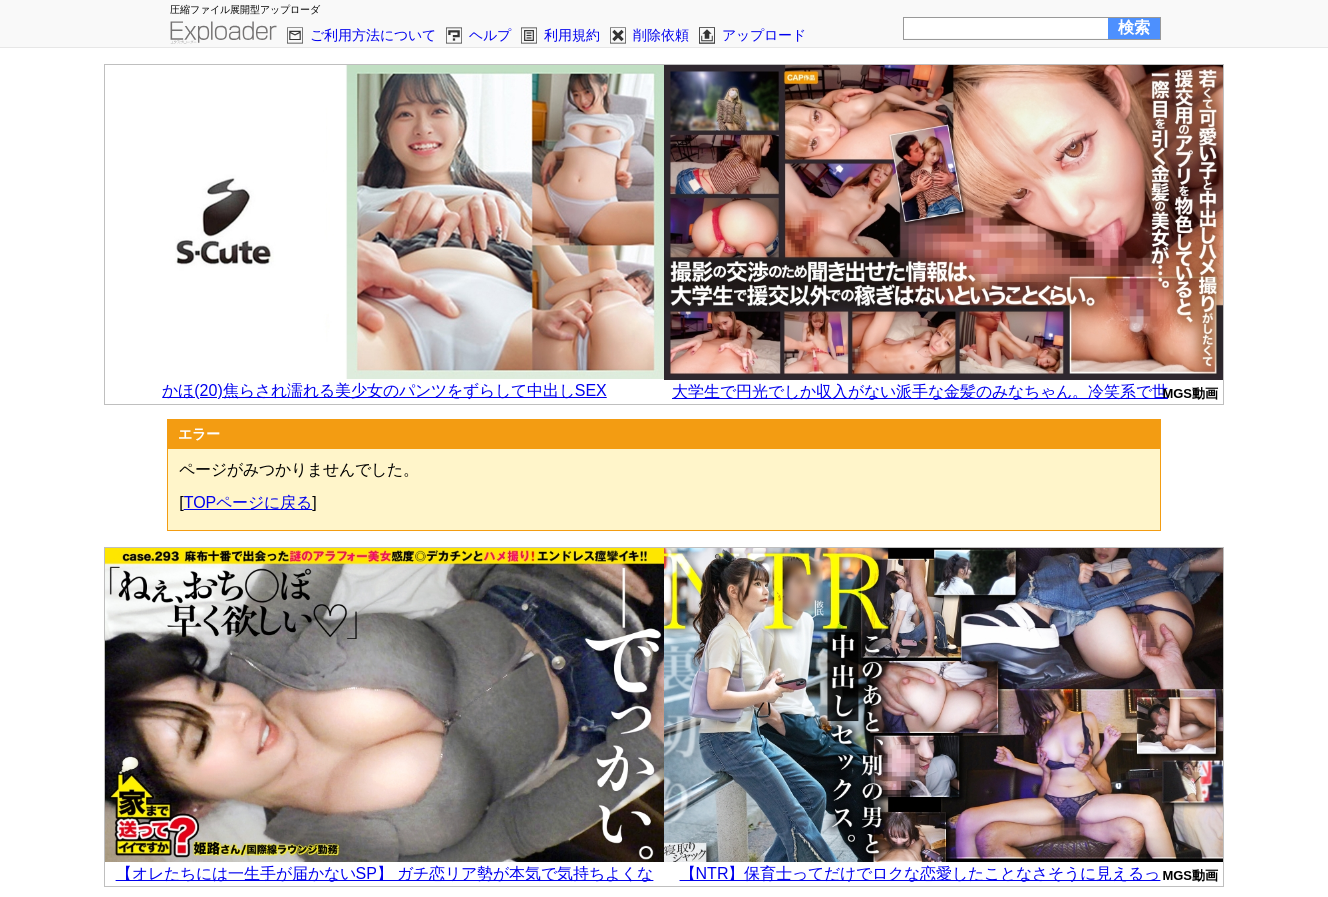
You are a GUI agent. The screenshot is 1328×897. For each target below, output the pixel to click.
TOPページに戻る (248, 502)
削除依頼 (661, 35)
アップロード (764, 35)
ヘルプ (490, 35)
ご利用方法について (373, 35)
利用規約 (572, 35)
